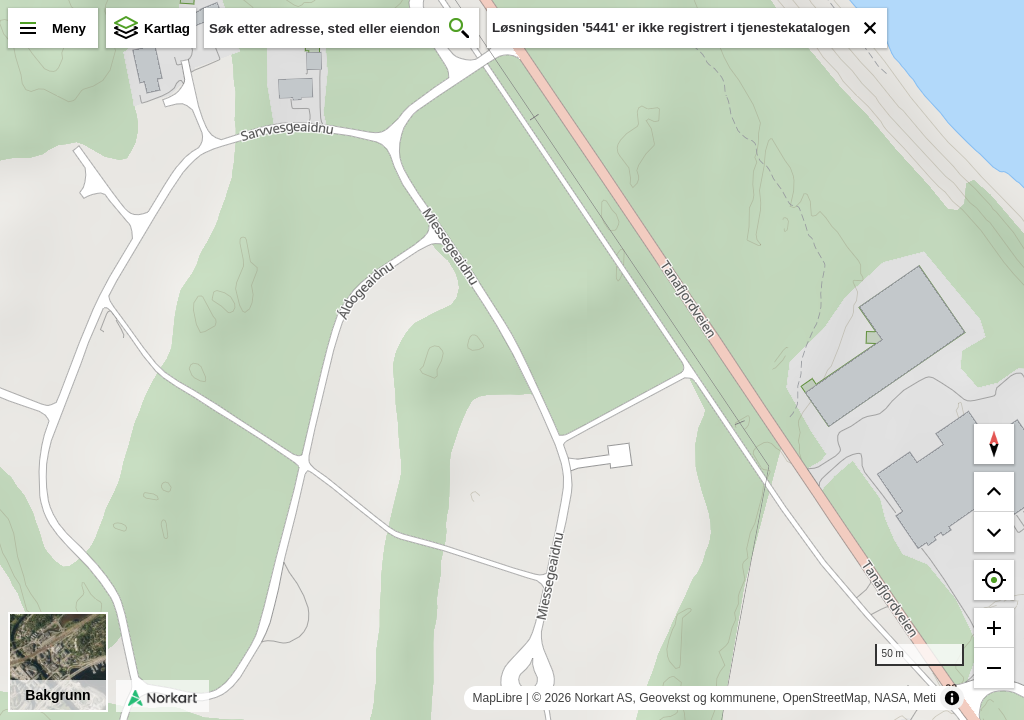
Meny (69, 28)
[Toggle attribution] (952, 698)
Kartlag (167, 28)
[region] (512, 360)
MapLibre (497, 698)
